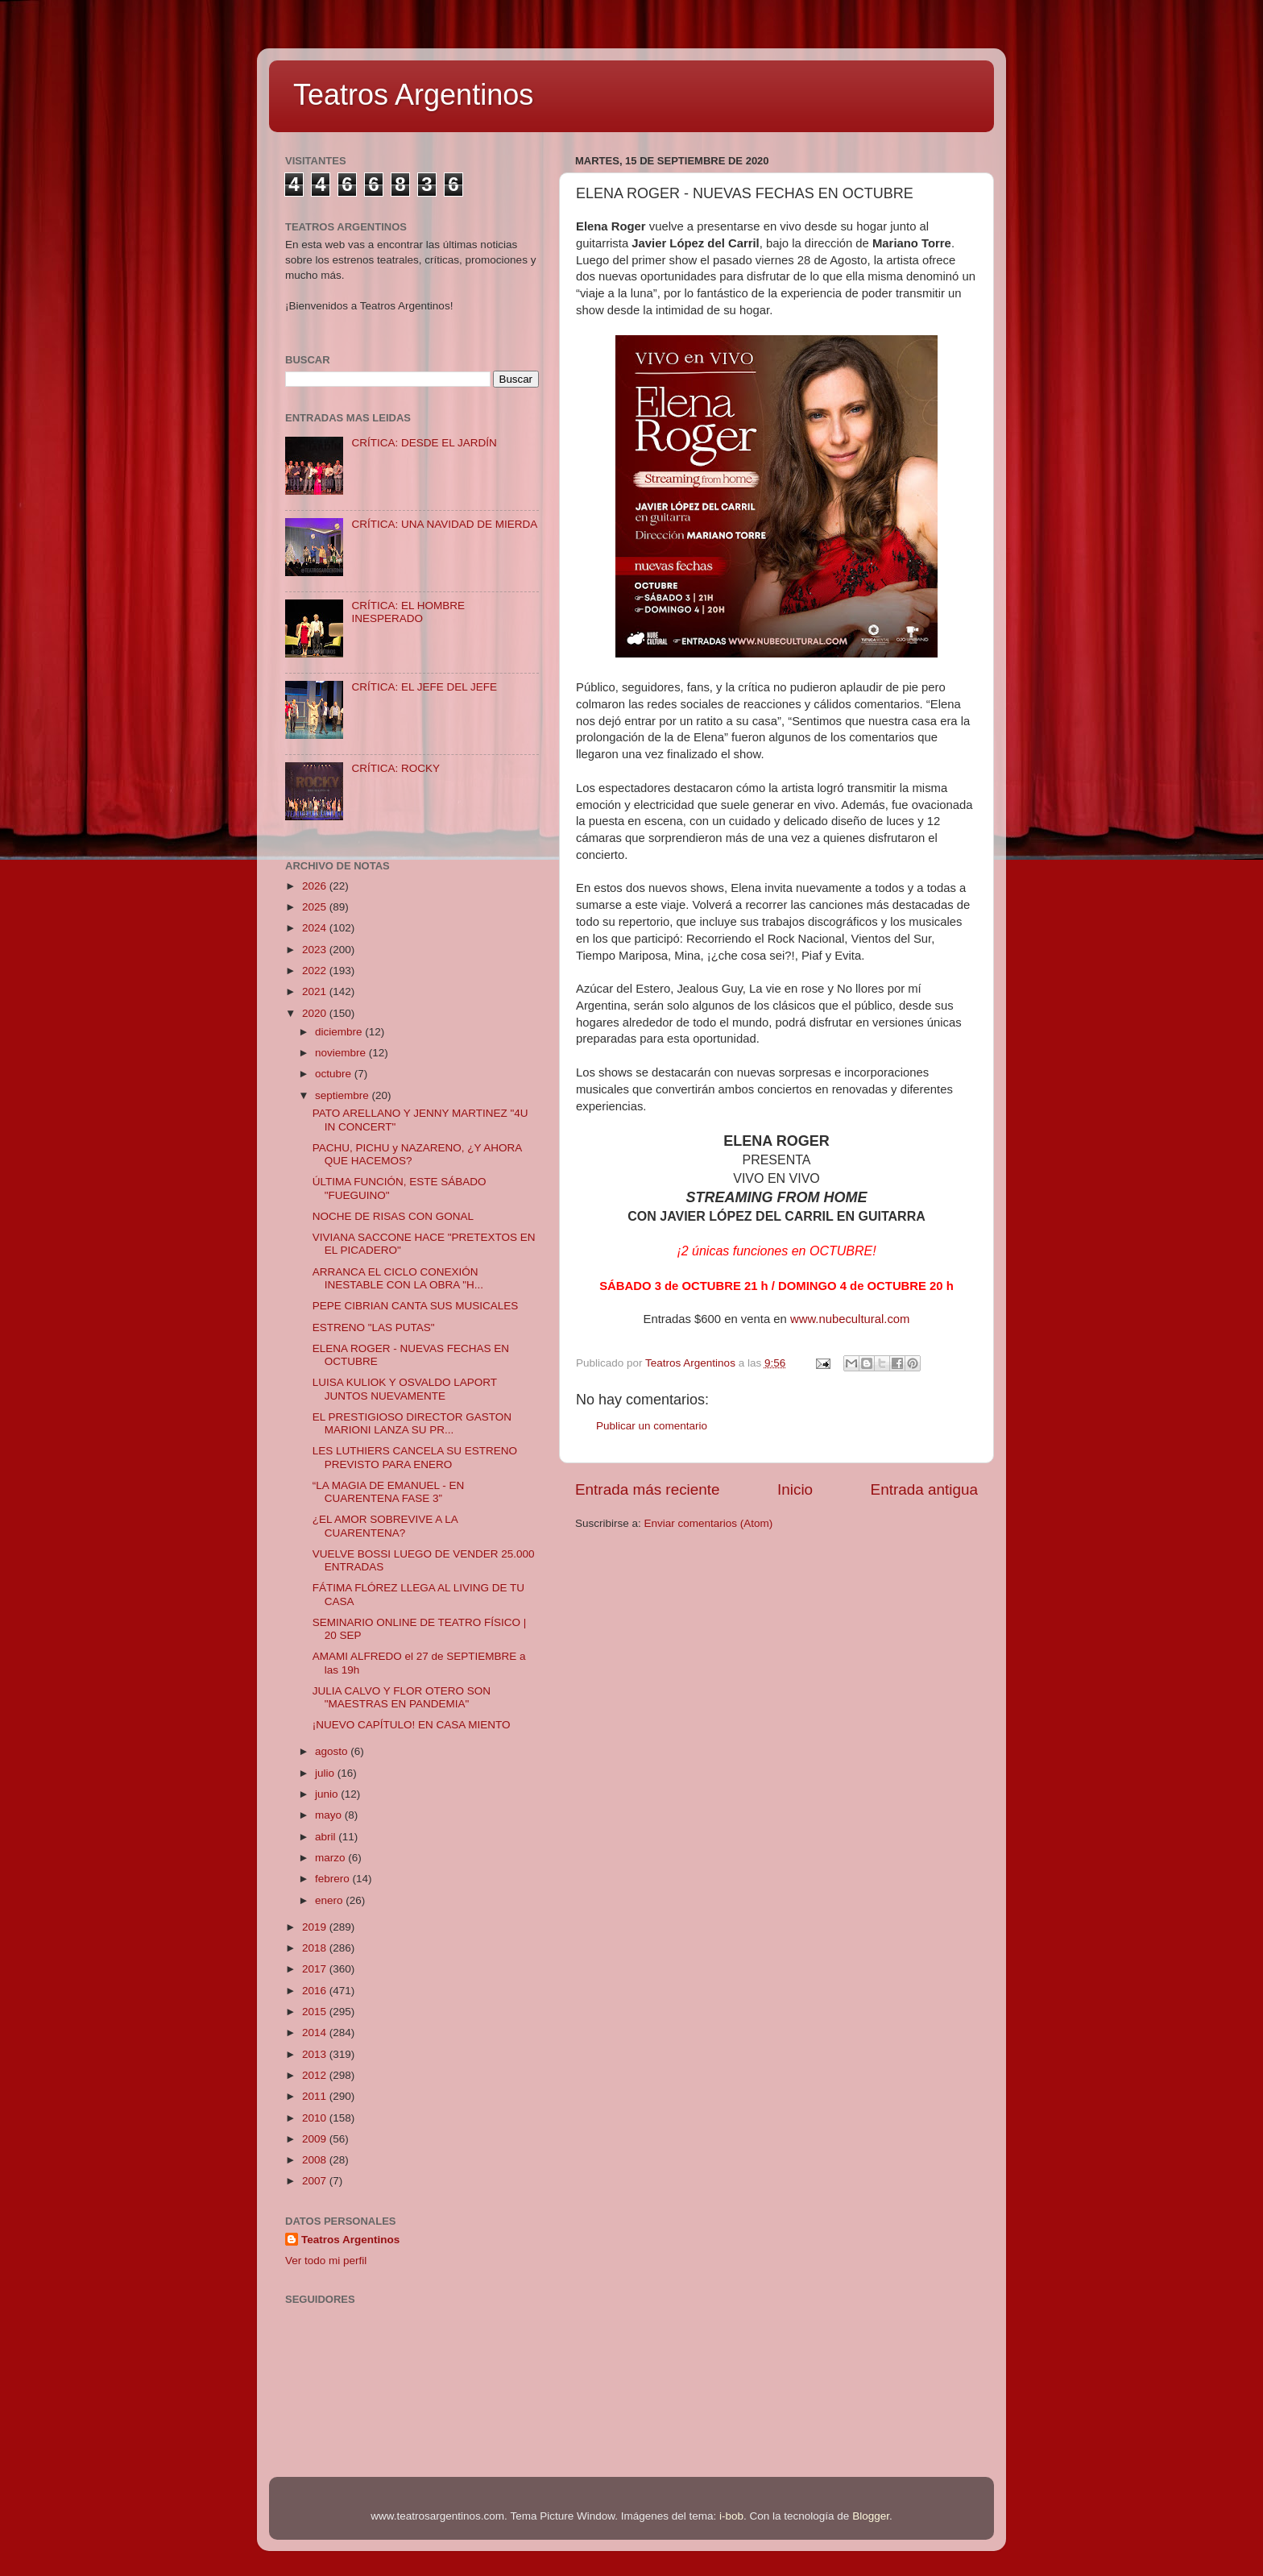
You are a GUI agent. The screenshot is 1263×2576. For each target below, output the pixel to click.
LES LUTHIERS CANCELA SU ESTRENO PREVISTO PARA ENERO (415, 1457)
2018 (315, 1948)
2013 (315, 2054)
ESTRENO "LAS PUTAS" (374, 1327)
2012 (315, 2075)
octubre (334, 1074)
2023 (315, 950)
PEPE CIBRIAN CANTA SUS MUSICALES (416, 1306)
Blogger (870, 2516)
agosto (332, 1751)
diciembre (340, 1032)
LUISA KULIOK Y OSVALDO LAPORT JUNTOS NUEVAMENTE (405, 1388)
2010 (315, 2118)
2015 (315, 2012)
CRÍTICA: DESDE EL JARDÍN (423, 443)
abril (326, 1837)
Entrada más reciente (647, 1489)
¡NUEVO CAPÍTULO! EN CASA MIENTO (412, 1725)
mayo (330, 1815)
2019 (315, 1927)
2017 (315, 1969)
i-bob (731, 2516)
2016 (315, 1991)
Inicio (795, 1489)
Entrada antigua (924, 1489)
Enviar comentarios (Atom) (708, 1523)
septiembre (343, 1095)
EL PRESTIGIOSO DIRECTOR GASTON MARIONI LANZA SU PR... (412, 1423)
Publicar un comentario (651, 1426)
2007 (315, 2181)
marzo (331, 1858)
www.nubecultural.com (850, 1319)
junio (328, 1794)
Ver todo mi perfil (325, 2261)
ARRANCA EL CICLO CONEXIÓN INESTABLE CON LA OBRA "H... (398, 1278)
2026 (315, 886)
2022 (315, 970)
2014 (315, 2032)
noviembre (342, 1053)
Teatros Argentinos (413, 94)
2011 (315, 2096)
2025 (315, 907)
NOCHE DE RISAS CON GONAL (393, 1216)
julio (326, 1773)
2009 (315, 2139)
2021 (315, 991)
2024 (315, 928)
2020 (315, 1013)
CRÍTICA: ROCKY (395, 768)
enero (330, 1900)
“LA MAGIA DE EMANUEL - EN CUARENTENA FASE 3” (389, 1491)
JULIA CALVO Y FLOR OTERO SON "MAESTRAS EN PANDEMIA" (402, 1697)
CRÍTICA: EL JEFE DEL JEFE (424, 687)
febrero (334, 1879)
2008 (315, 2160)
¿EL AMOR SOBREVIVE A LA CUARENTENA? (385, 1525)
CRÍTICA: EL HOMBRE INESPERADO (408, 611)
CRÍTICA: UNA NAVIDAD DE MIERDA (444, 524)
